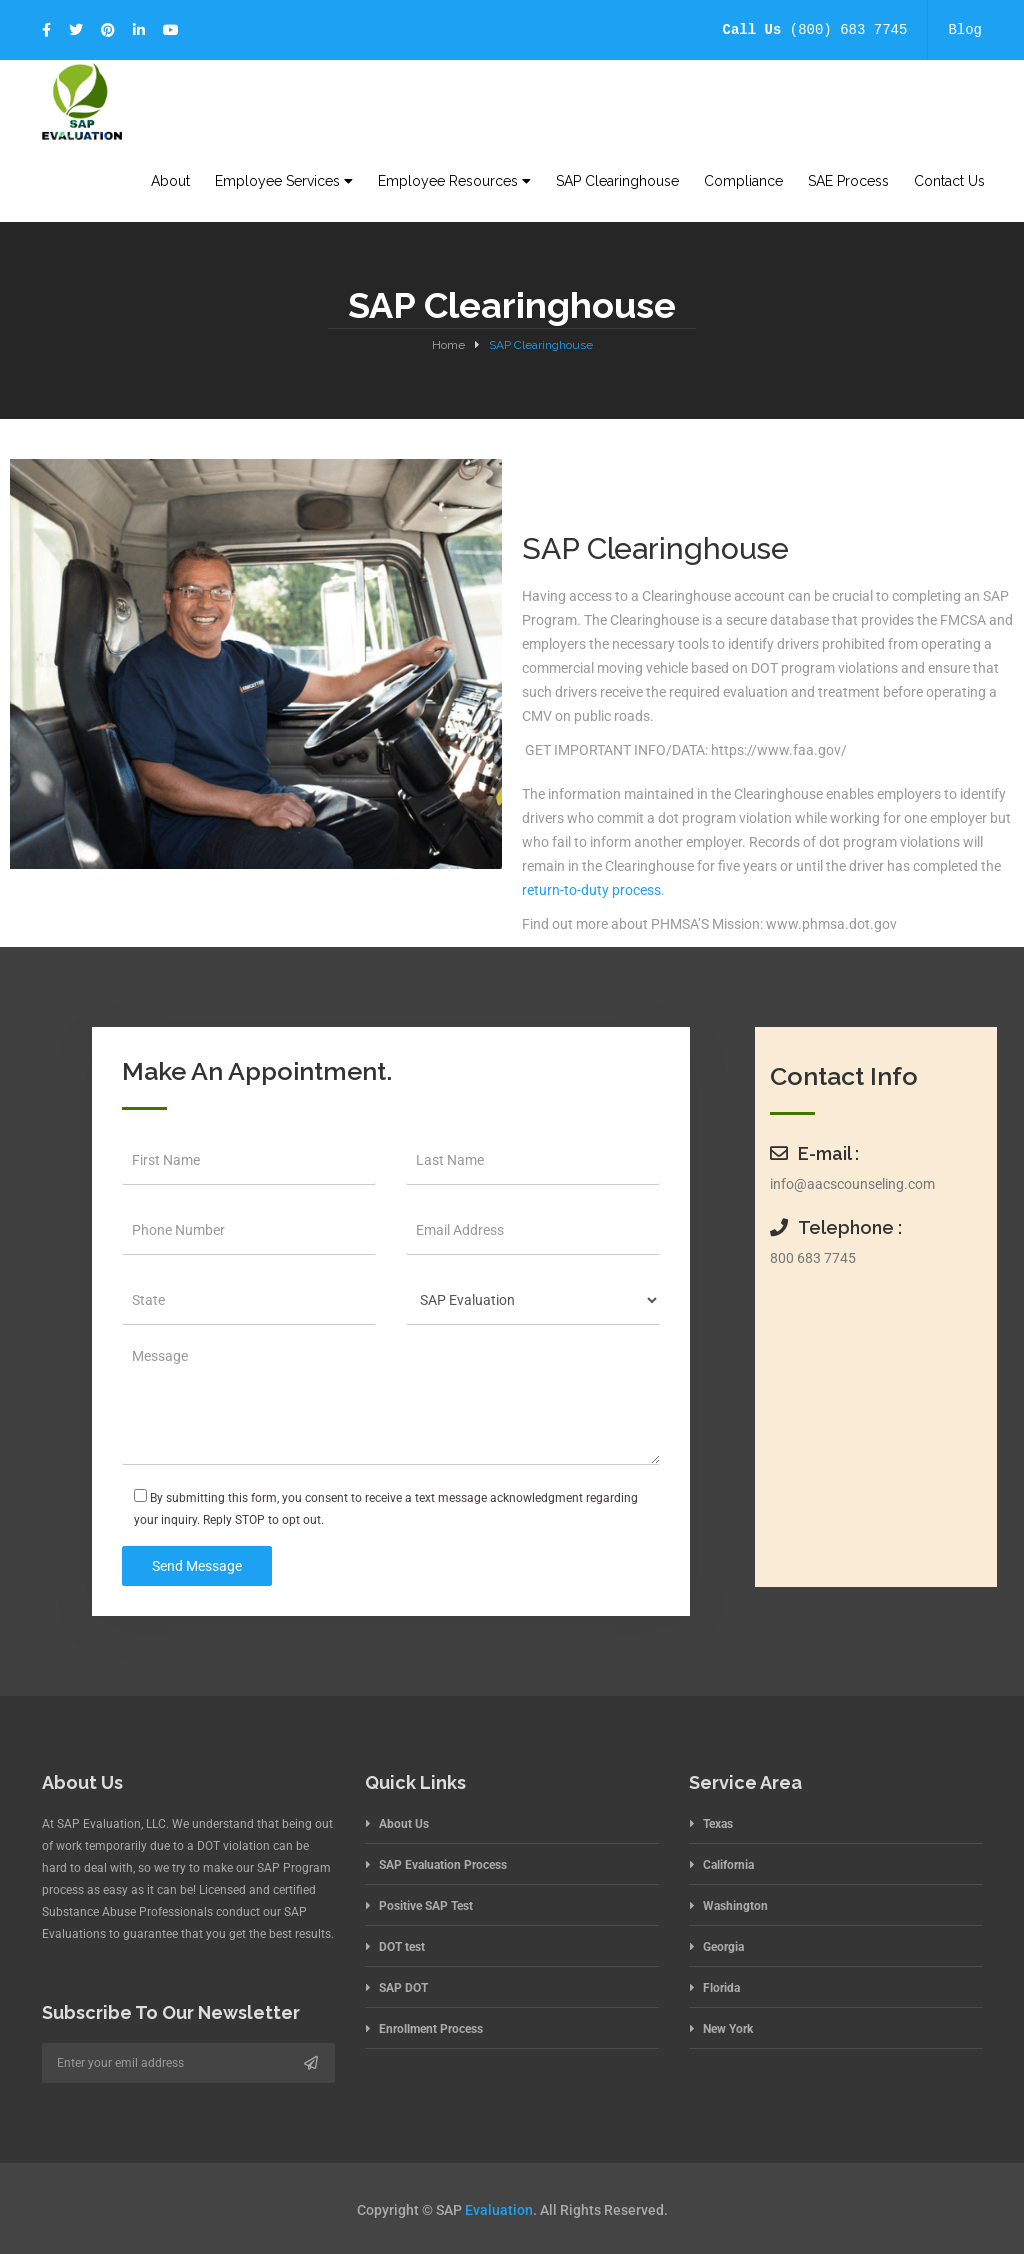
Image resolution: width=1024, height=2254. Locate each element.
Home (448, 345)
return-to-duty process (591, 890)
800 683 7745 (813, 1258)
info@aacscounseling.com (852, 1184)
